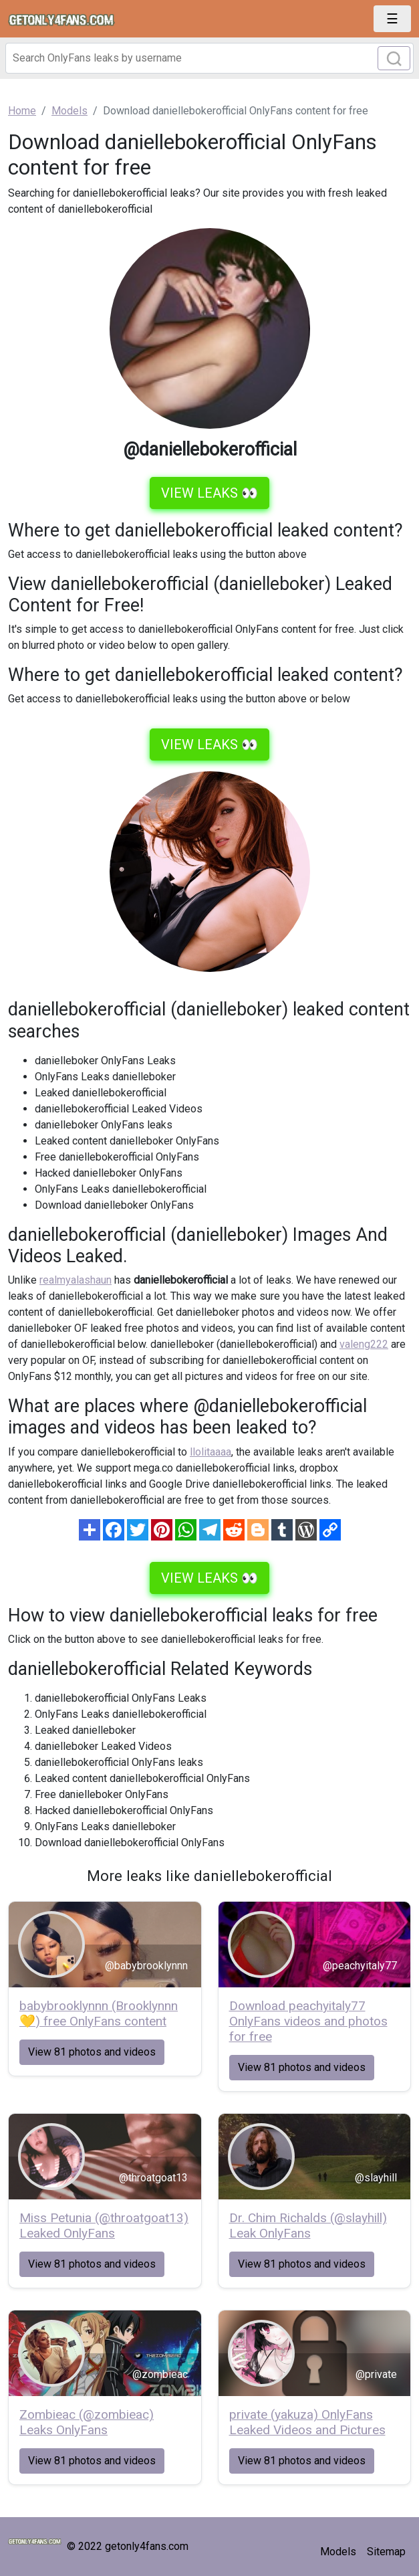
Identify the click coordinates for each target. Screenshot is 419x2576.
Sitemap (386, 2551)
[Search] (209, 58)
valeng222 (363, 1344)
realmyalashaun (75, 1280)
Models (338, 2551)
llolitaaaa (210, 1452)
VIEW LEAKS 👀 (209, 493)
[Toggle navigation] (392, 18)
